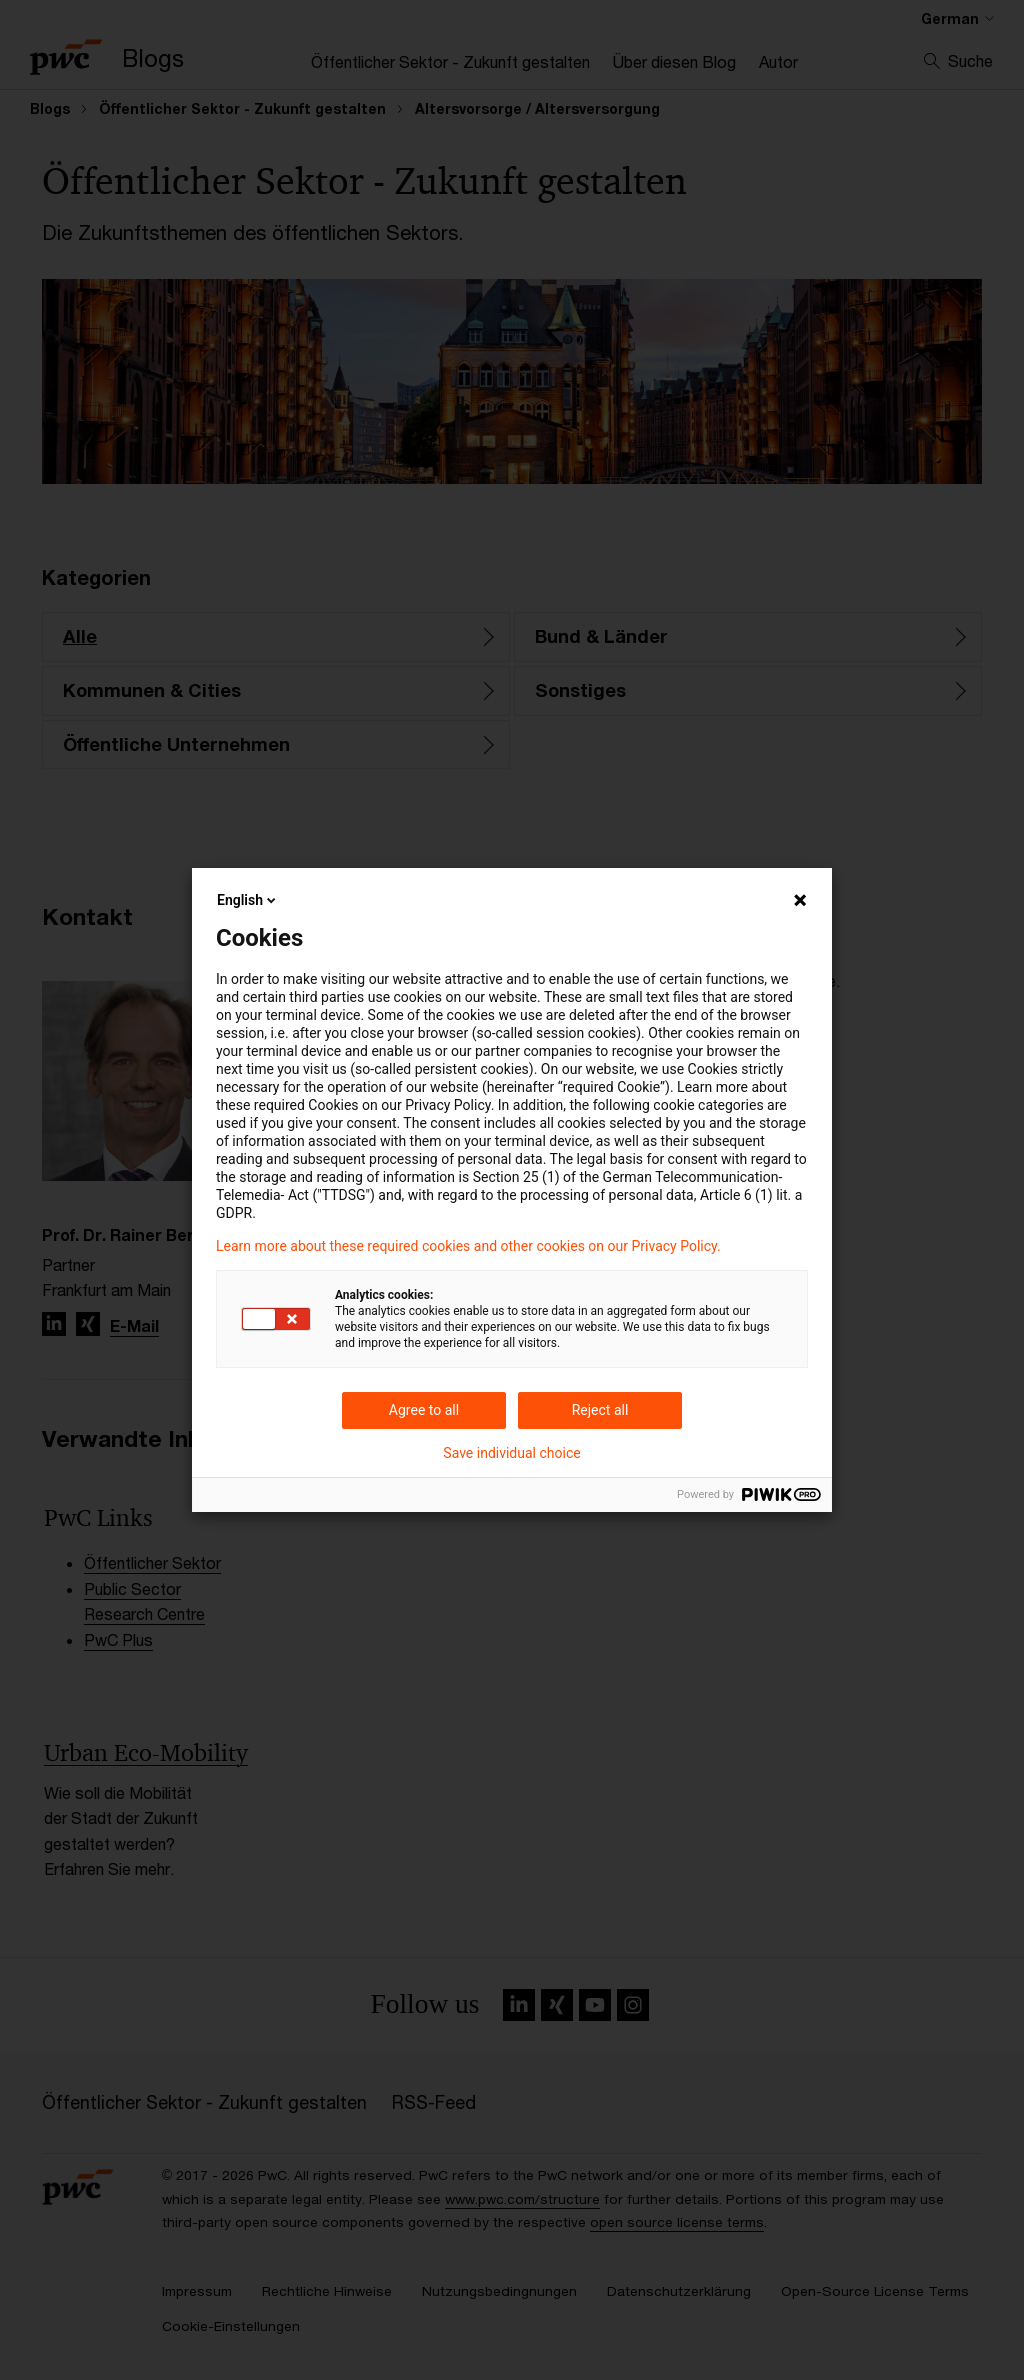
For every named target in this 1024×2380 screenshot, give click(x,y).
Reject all (600, 1410)
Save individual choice (511, 1453)
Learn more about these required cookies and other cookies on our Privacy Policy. (468, 1246)
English (248, 900)
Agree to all (424, 1410)
